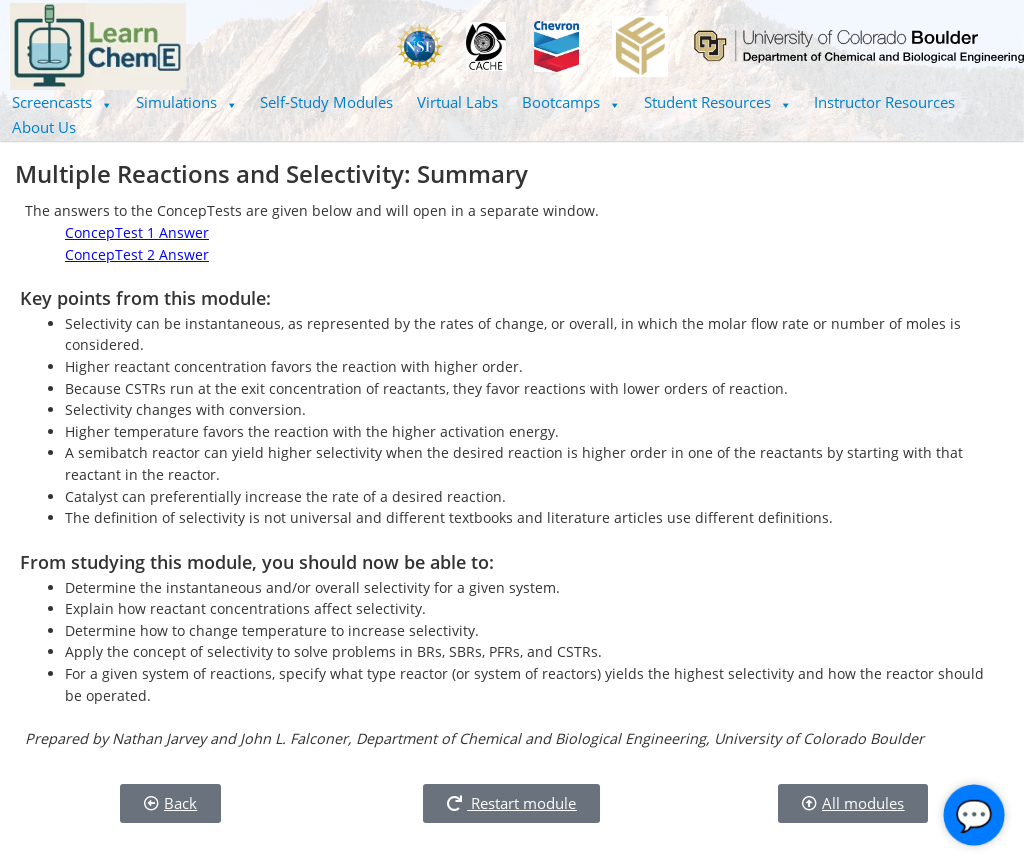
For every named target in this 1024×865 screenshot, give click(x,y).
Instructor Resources (884, 102)
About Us (44, 127)
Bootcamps (571, 102)
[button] (62, 102)
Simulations (186, 102)
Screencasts (62, 102)
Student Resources (717, 102)
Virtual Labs (457, 102)
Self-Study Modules (326, 102)
